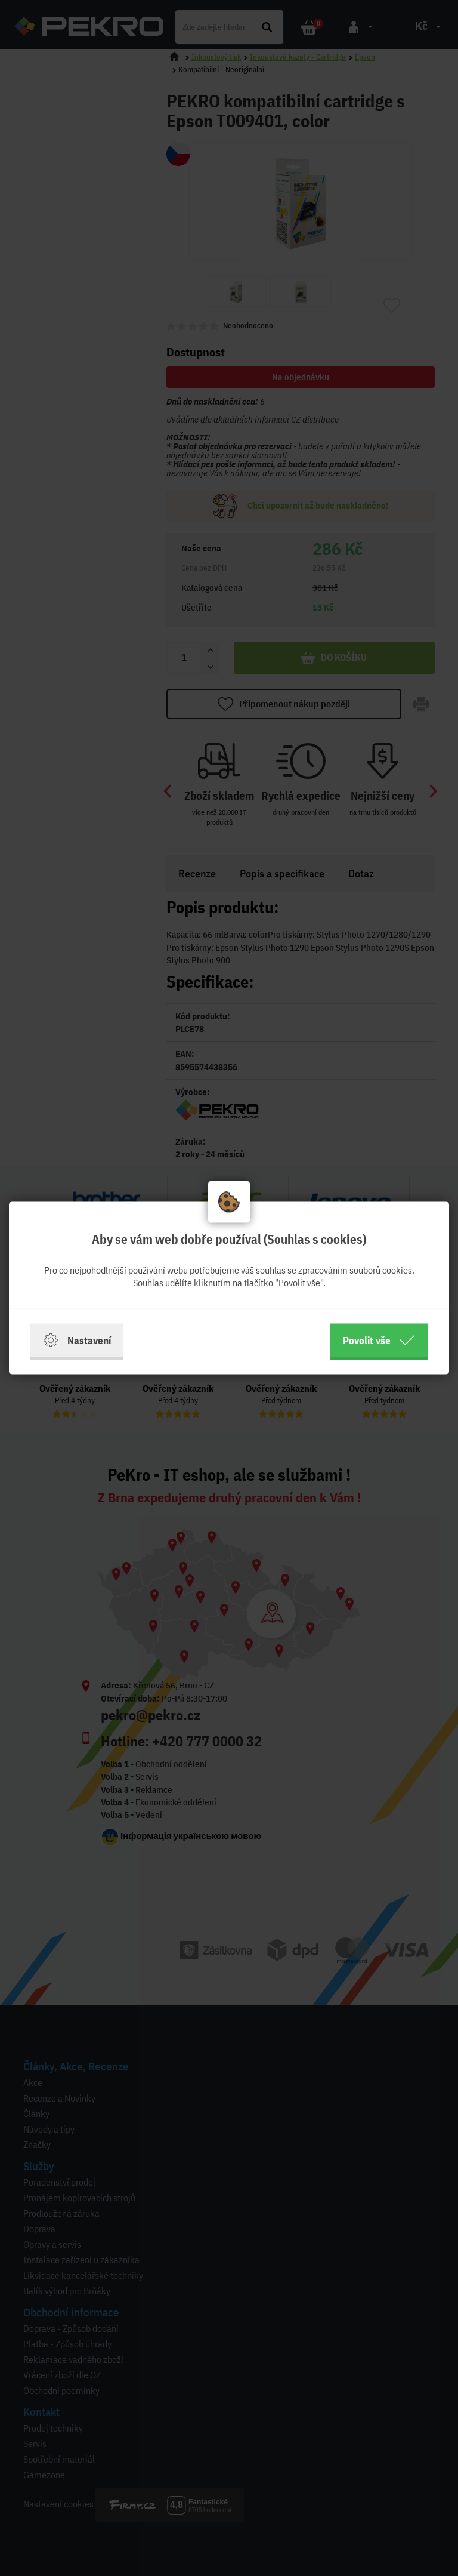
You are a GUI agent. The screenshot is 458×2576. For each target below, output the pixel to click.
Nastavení (77, 1340)
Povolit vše (379, 1340)
